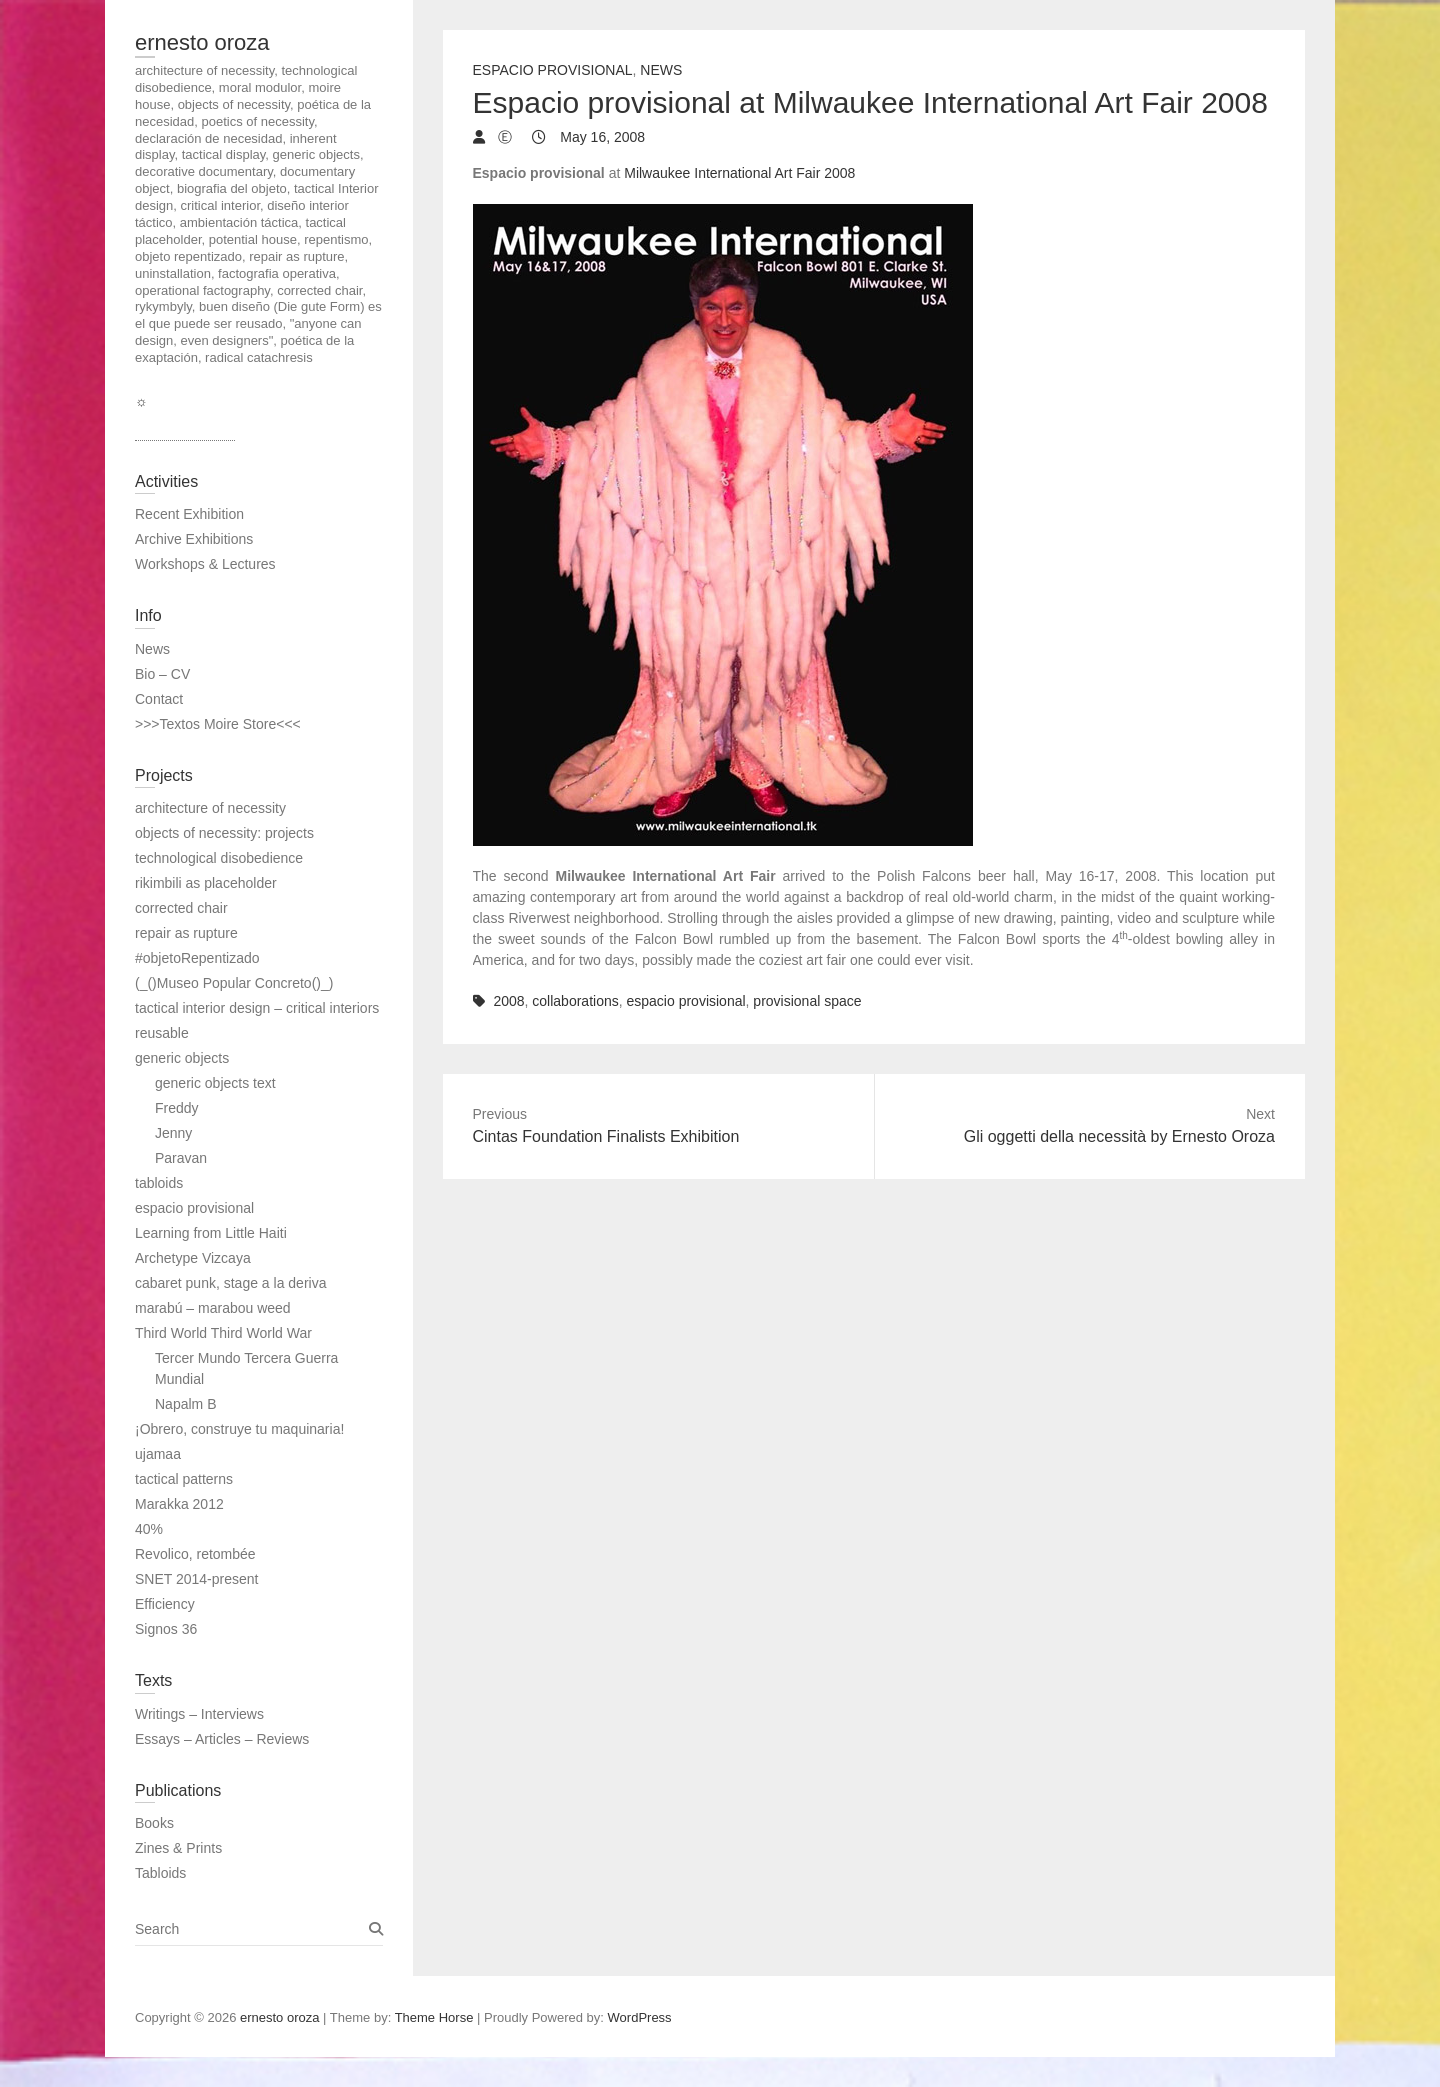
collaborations (575, 1001)
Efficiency (165, 1604)
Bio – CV (162, 674)
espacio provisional (686, 1001)
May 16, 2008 (600, 137)
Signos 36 (166, 1629)
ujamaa (158, 1454)
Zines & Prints (178, 1848)
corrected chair (181, 908)
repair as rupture (186, 933)
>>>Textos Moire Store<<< (218, 724)
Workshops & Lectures (205, 564)
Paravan (181, 1158)
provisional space (807, 1001)
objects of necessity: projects (224, 833)
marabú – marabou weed (213, 1308)
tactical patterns (184, 1479)
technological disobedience (219, 858)
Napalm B (185, 1404)
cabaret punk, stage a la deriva (230, 1283)
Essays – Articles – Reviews (222, 1739)
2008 (508, 1001)
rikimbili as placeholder (206, 883)
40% (149, 1529)
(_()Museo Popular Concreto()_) (234, 983)
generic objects (182, 1058)
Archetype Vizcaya (193, 1258)
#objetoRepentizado (197, 958)
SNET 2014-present (196, 1579)
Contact (159, 699)
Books (154, 1823)
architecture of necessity (210, 808)
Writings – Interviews (199, 1714)
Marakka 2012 (179, 1504)
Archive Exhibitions (194, 539)
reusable (162, 1033)
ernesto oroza (202, 42)
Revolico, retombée (195, 1554)
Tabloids (160, 1873)
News (661, 70)
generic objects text (215, 1083)
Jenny (173, 1133)
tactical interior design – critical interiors (257, 1008)
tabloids (159, 1183)
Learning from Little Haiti (211, 1233)
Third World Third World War (223, 1333)
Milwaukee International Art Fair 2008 (739, 173)
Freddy (177, 1108)
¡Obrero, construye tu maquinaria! (239, 1429)
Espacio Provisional (553, 70)
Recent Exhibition (189, 514)
